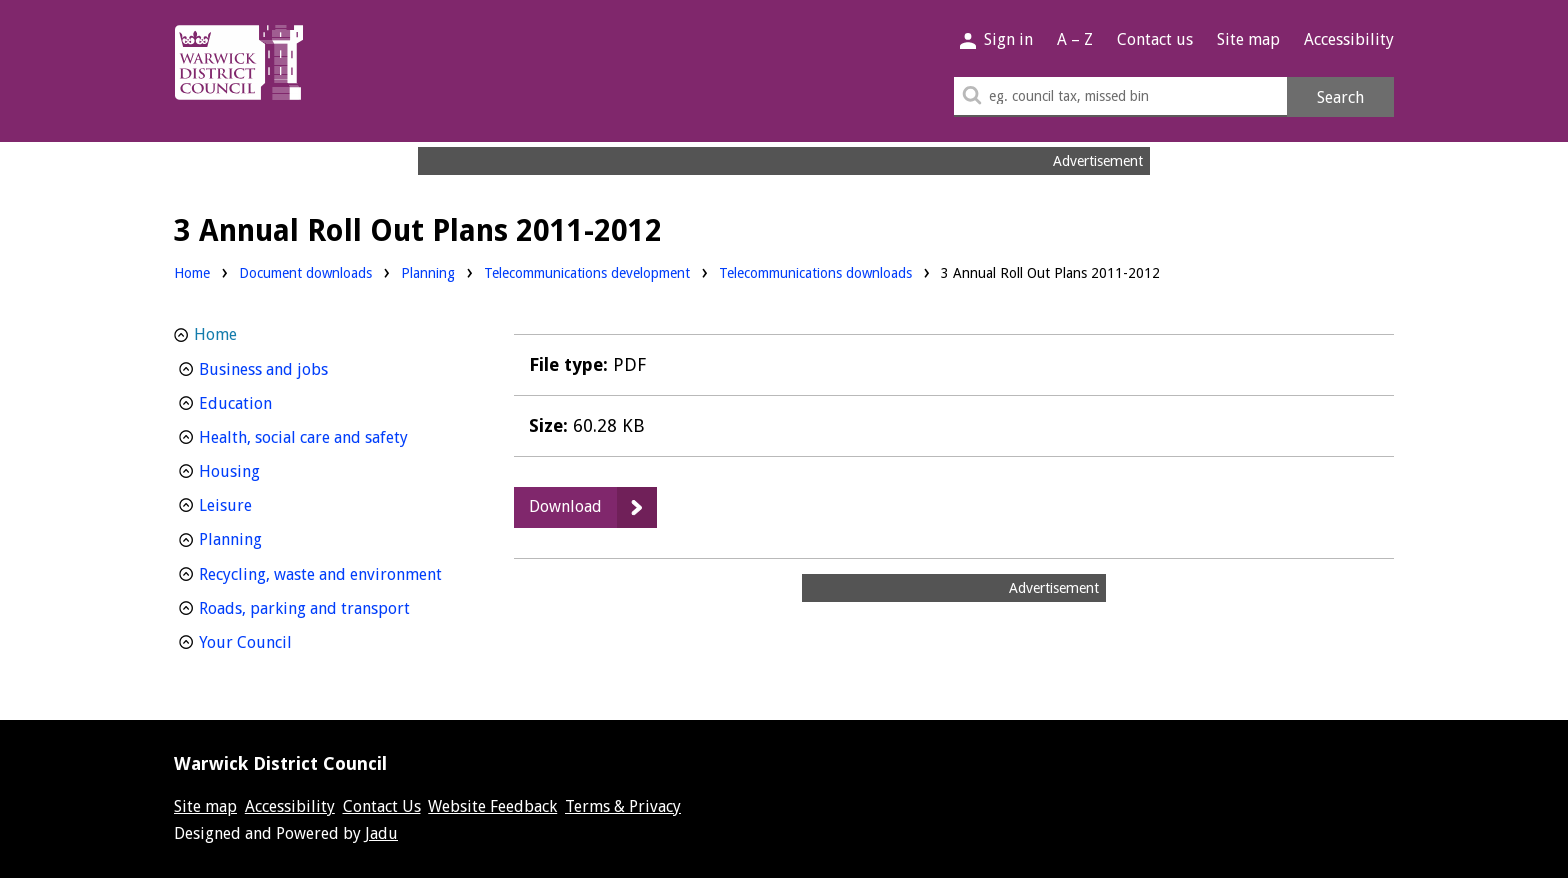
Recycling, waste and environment (331, 572)
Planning (428, 271)
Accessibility (1349, 39)
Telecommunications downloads (815, 273)
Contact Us (382, 806)
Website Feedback (492, 806)
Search (1340, 97)
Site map (1248, 39)
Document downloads (305, 273)
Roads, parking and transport (331, 606)
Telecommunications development (587, 271)
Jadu (381, 833)
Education (272, 401)
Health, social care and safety (331, 435)
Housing (266, 469)
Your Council (282, 640)
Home (192, 273)
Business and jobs (300, 367)
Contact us (1155, 39)
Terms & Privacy (623, 806)
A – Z (1075, 39)
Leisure (262, 503)
